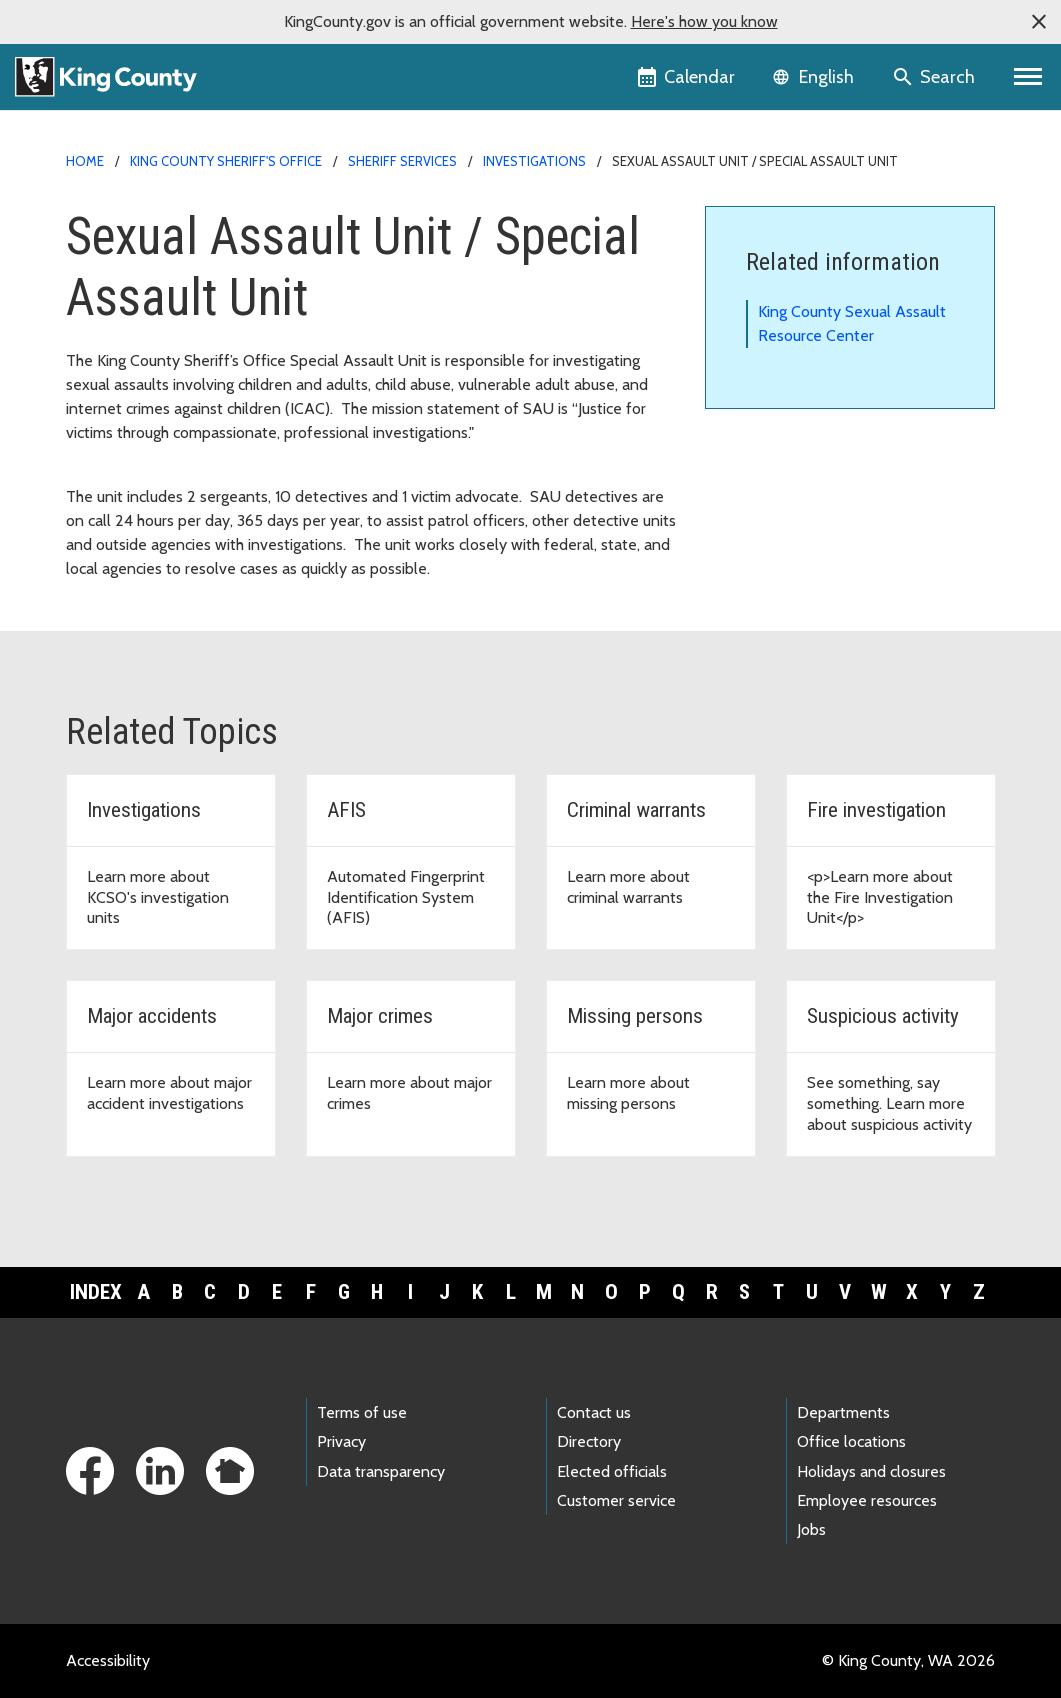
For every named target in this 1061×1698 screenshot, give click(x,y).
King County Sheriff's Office (226, 161)
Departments (843, 1412)
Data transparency (381, 1471)
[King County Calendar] (687, 77)
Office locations (851, 1441)
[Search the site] (935, 77)
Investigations (534, 161)
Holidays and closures (871, 1471)
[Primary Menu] (1028, 77)
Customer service (616, 1500)
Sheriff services (402, 161)
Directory (589, 1441)
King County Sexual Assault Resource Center (852, 323)
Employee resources (867, 1500)
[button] (1039, 22)
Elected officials (612, 1471)
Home (85, 161)
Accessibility (108, 1660)
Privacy (341, 1441)
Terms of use (362, 1412)
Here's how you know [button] (704, 21)
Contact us (594, 1412)
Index (96, 1292)
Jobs (811, 1529)
